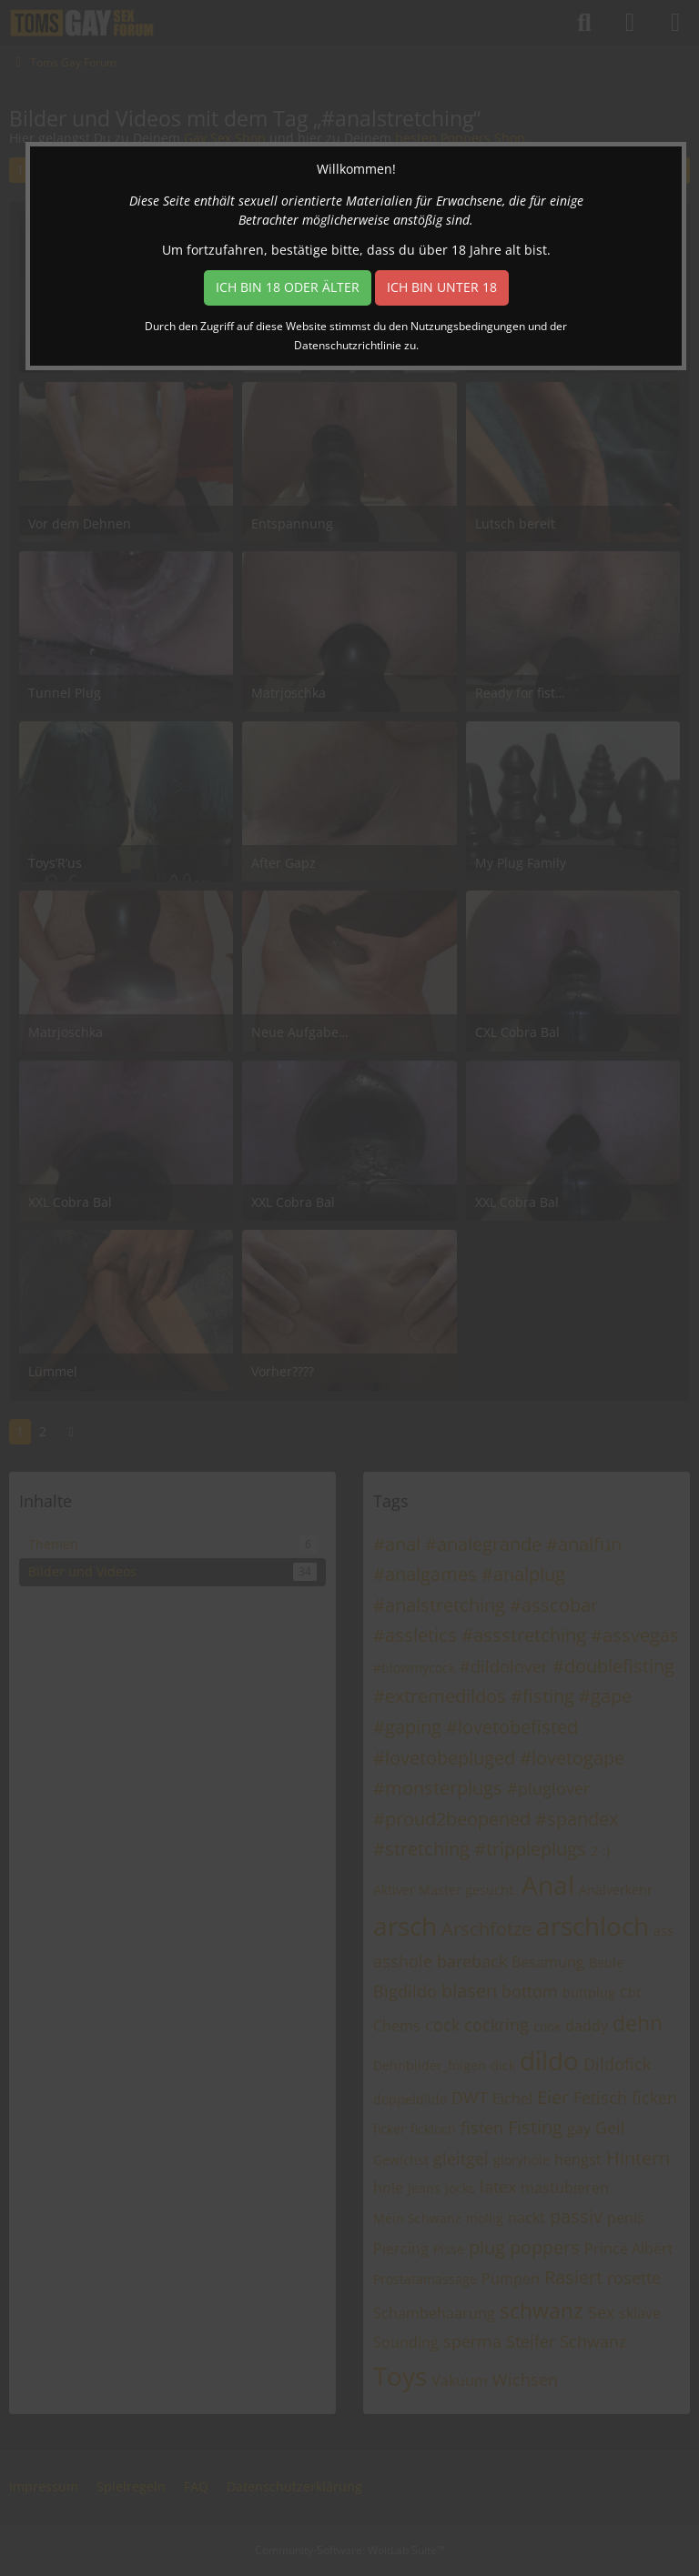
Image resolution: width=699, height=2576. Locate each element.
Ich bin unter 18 (442, 287)
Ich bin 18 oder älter (288, 287)
